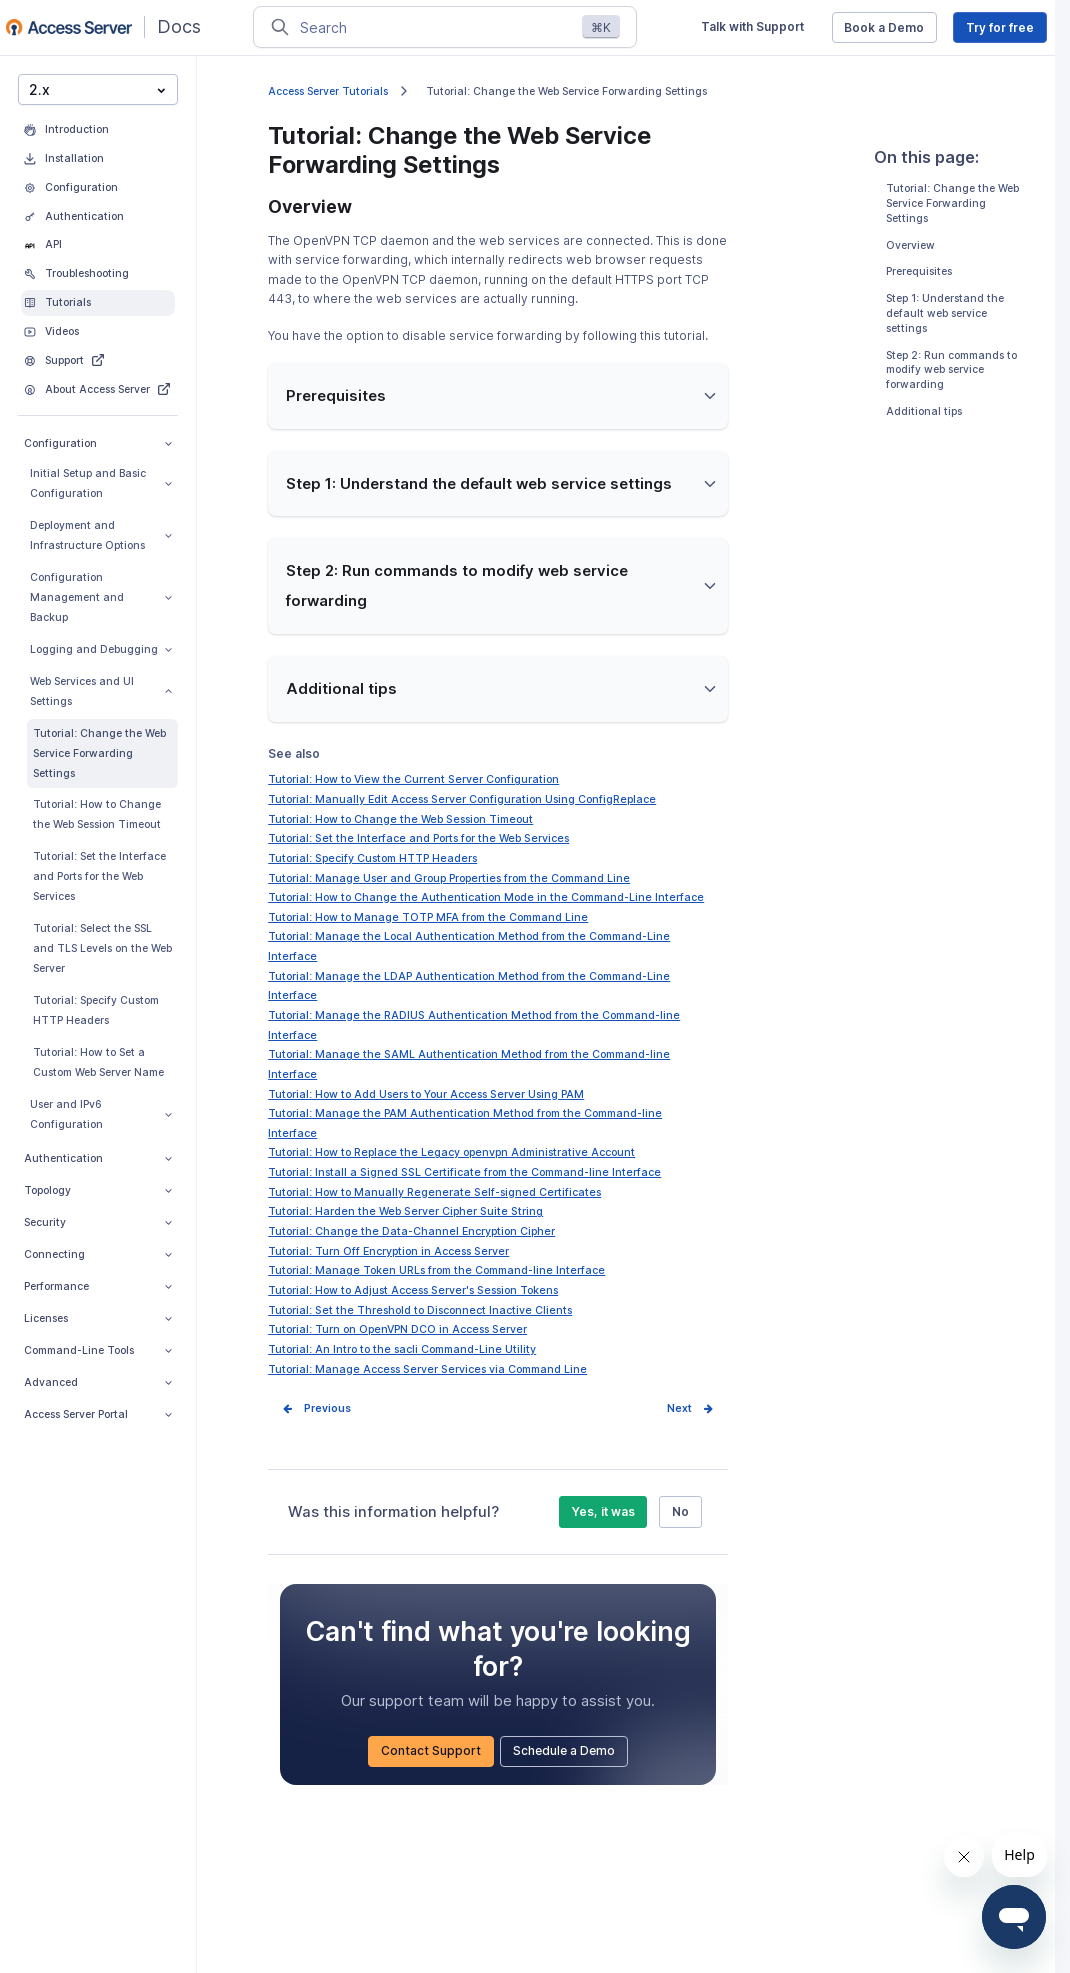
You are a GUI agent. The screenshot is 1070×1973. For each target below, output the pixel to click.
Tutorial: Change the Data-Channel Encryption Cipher (411, 1231)
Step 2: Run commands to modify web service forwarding (951, 369)
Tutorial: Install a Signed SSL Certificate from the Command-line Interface (464, 1172)
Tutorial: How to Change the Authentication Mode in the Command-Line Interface (486, 897)
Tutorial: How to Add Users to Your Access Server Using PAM (426, 1094)
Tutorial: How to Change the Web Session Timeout (97, 814)
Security (98, 1222)
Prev (316, 1408)
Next (679, 1408)
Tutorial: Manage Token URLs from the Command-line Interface (436, 1270)
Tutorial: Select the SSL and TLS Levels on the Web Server (102, 948)
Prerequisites (919, 271)
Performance (98, 1286)
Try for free (1000, 27)
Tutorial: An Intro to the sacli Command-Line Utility (402, 1349)
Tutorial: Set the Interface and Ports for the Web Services (99, 876)
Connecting (98, 1254)
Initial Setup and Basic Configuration (101, 483)
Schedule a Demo (564, 1750)
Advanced (98, 1382)
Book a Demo (884, 27)
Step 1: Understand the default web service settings (945, 313)
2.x (97, 89)
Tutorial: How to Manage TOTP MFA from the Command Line (428, 917)
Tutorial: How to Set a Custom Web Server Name (98, 1062)
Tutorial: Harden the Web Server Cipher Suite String (405, 1211)
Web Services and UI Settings (101, 691)
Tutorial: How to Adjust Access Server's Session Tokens (413, 1290)
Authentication (98, 1158)
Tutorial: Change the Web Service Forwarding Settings (99, 753)
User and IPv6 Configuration (101, 1114)
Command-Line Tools (98, 1350)
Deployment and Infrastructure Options (101, 535)
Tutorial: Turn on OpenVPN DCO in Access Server (397, 1329)
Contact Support (431, 1750)
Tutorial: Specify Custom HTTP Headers (96, 1010)
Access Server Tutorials (328, 91)
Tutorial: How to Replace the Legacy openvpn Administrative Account (451, 1152)
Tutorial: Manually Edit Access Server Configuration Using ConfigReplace (462, 799)
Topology (98, 1190)
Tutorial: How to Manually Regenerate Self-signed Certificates (434, 1192)
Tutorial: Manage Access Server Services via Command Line (427, 1369)
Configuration (98, 443)
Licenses (98, 1318)
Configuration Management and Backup (101, 597)
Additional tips (924, 411)
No (680, 1511)
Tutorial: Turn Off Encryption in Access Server (388, 1251)
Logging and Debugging (101, 649)
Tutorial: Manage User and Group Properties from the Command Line (449, 878)
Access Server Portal (98, 1414)
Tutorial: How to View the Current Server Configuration (413, 779)
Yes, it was (603, 1511)
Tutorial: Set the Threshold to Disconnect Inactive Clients (420, 1310)
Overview (910, 244)
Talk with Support (752, 26)
